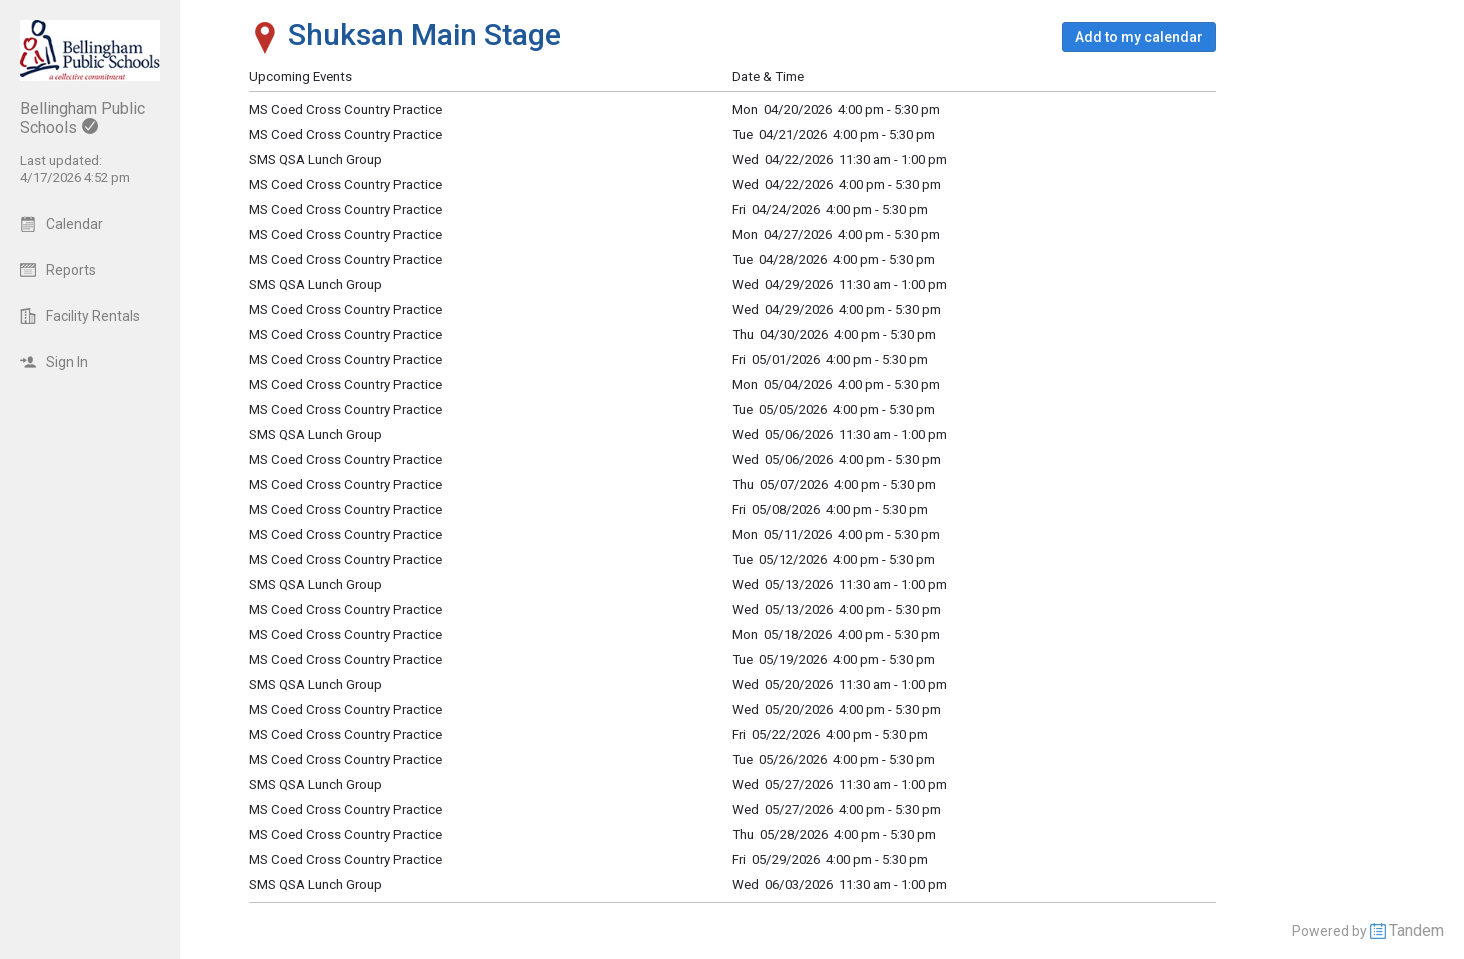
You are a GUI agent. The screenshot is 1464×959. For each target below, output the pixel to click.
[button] (1139, 37)
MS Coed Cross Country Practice (345, 359)
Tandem (1416, 930)
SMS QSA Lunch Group (315, 434)
